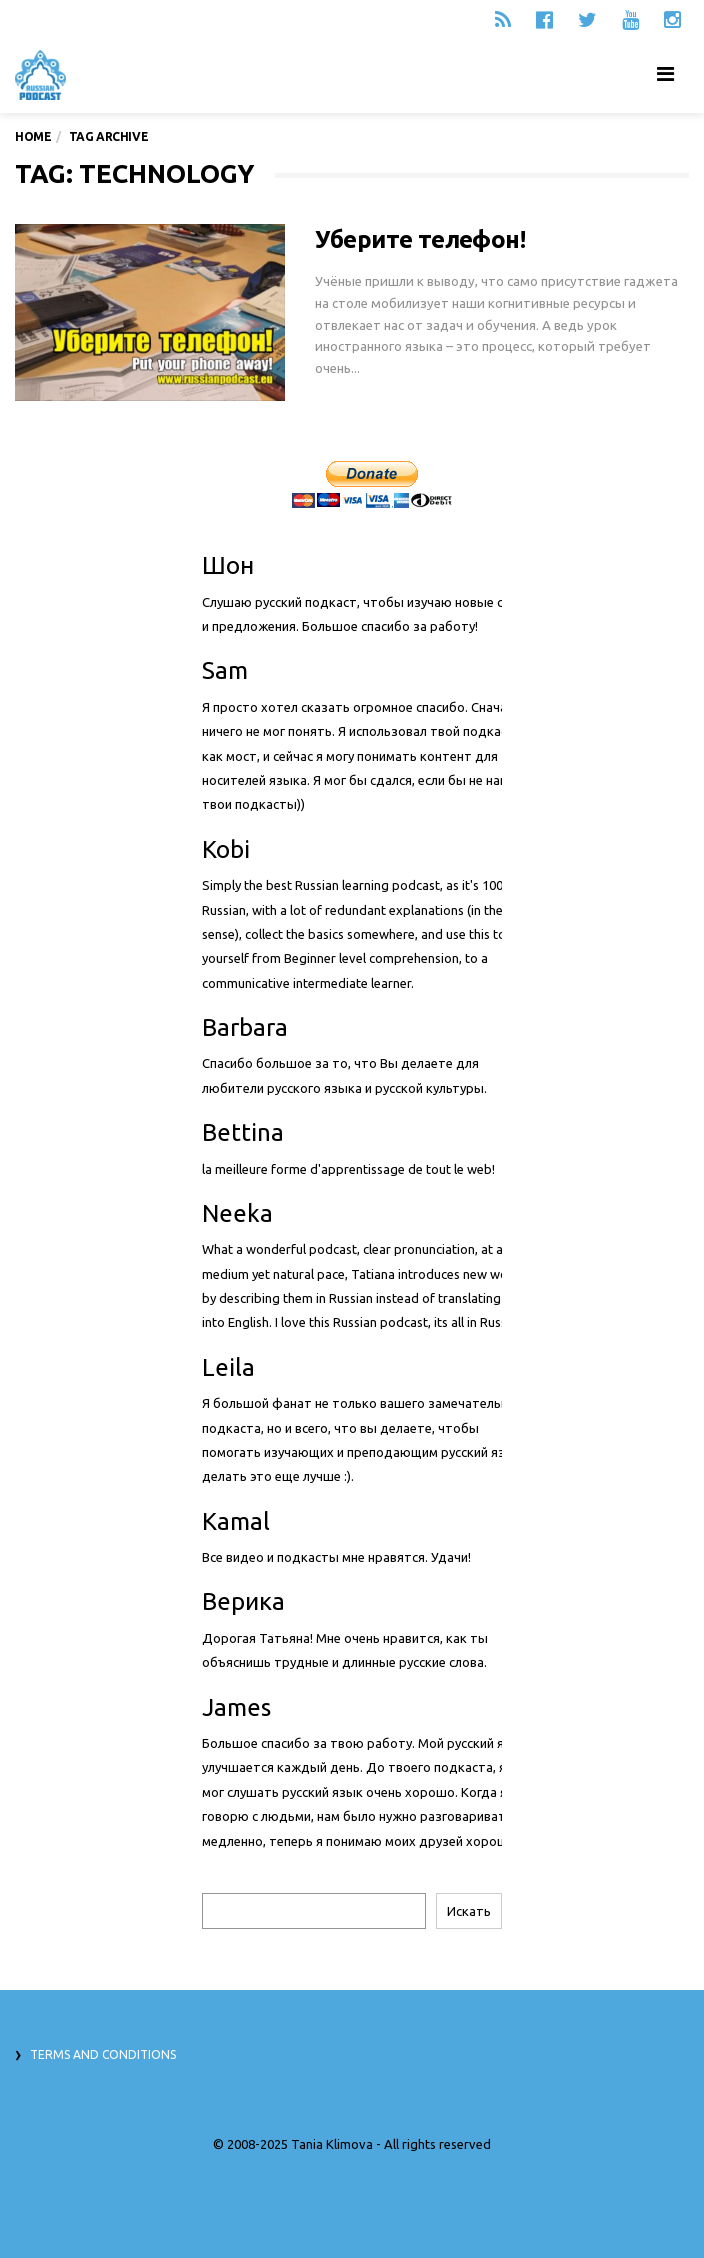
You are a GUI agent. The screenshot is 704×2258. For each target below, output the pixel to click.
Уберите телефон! (420, 239)
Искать (469, 1911)
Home (33, 136)
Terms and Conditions (103, 2054)
